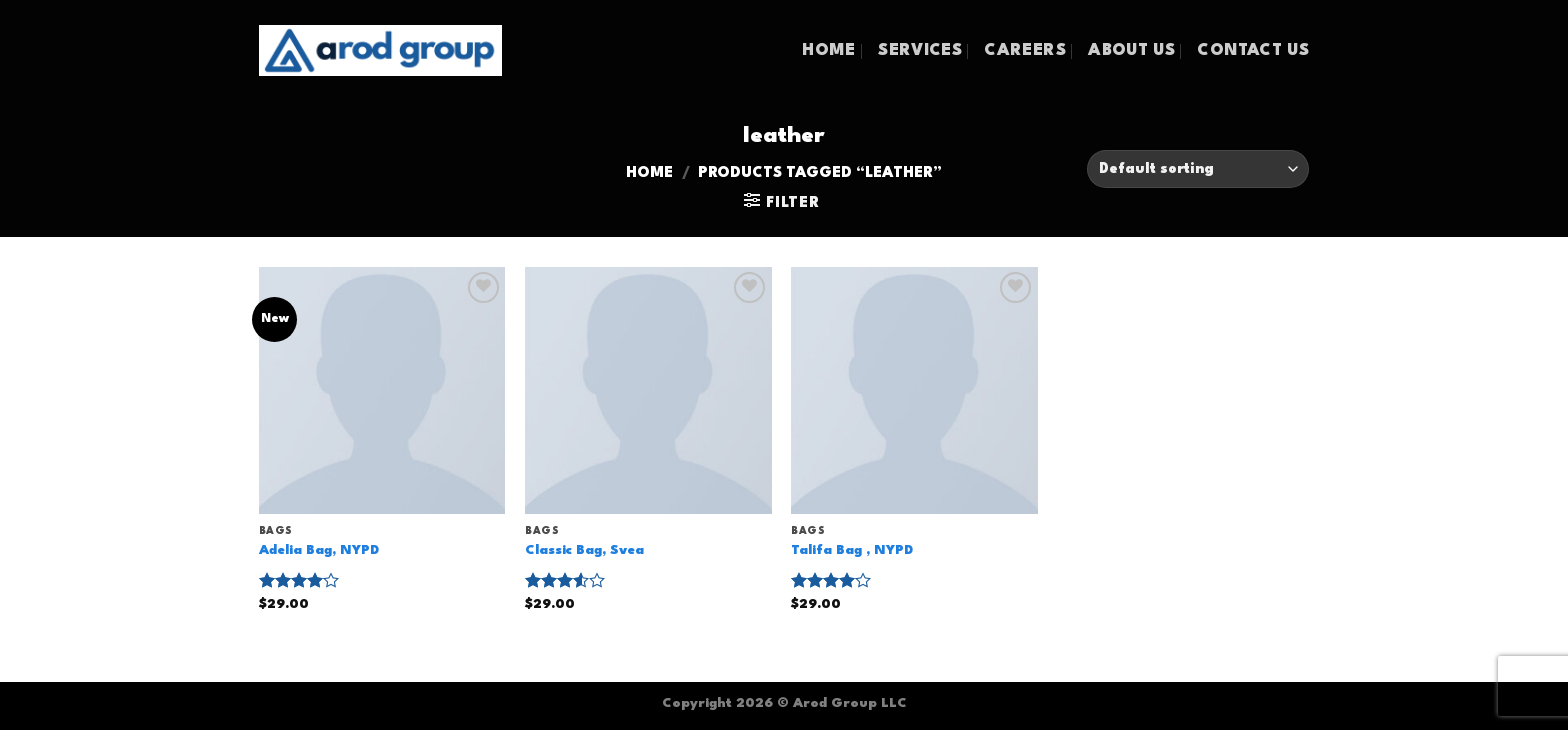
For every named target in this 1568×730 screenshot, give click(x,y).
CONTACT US (1253, 51)
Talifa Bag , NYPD (852, 550)
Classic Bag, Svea (584, 550)
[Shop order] (1198, 169)
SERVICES (920, 51)
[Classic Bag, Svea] (648, 390)
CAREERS (1024, 51)
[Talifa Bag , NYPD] (914, 390)
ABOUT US (1131, 51)
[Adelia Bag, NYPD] (382, 390)
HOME (828, 51)
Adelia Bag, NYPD (319, 550)
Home (649, 173)
